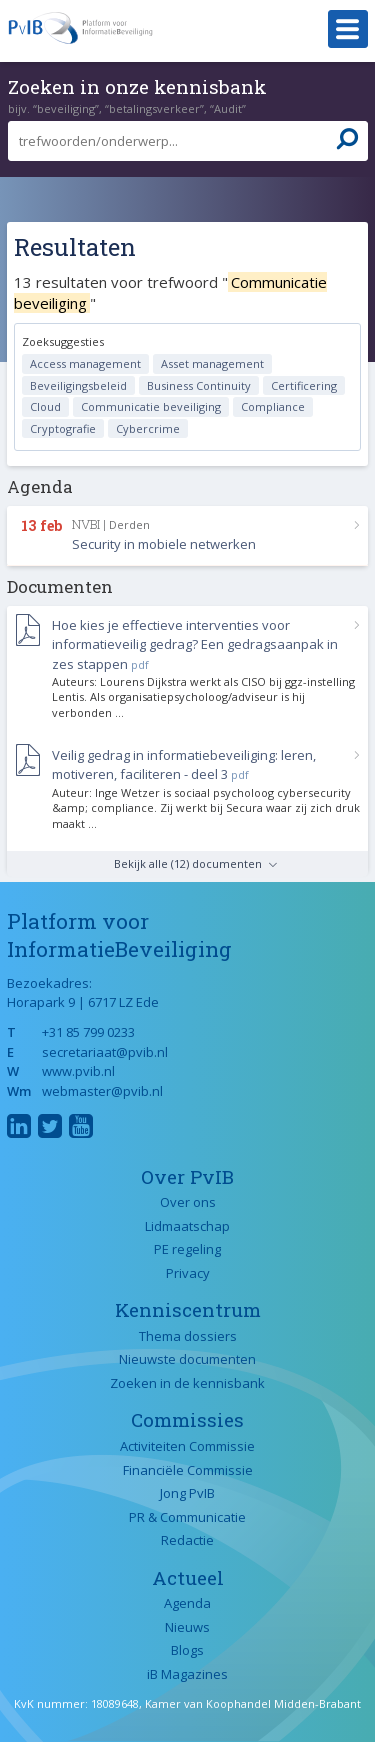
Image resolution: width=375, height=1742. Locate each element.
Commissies (187, 1419)
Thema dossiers (188, 1336)
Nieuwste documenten (187, 1359)
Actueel (188, 1577)
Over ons (188, 1202)
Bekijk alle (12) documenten (188, 863)
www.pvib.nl (78, 1071)
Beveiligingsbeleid (78, 385)
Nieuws (187, 1627)
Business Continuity (199, 385)
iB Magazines (187, 1674)
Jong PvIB (187, 1493)
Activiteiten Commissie (187, 1446)
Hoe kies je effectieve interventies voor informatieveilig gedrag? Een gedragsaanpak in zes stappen (195, 644)
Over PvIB (187, 1176)
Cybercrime (148, 428)
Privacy (188, 1273)
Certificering (304, 385)
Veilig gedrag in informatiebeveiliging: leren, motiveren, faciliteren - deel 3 (184, 765)
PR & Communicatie (187, 1517)
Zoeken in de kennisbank (187, 1383)
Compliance (273, 406)
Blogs (187, 1650)
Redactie (187, 1540)
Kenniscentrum (188, 1309)
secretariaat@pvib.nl (105, 1052)
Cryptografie (63, 428)
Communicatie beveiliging (151, 406)
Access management (85, 363)
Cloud (45, 406)
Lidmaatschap (187, 1226)
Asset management (212, 363)
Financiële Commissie (188, 1470)
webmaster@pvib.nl (102, 1091)
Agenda (187, 1603)
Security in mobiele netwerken (164, 544)
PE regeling (187, 1249)
